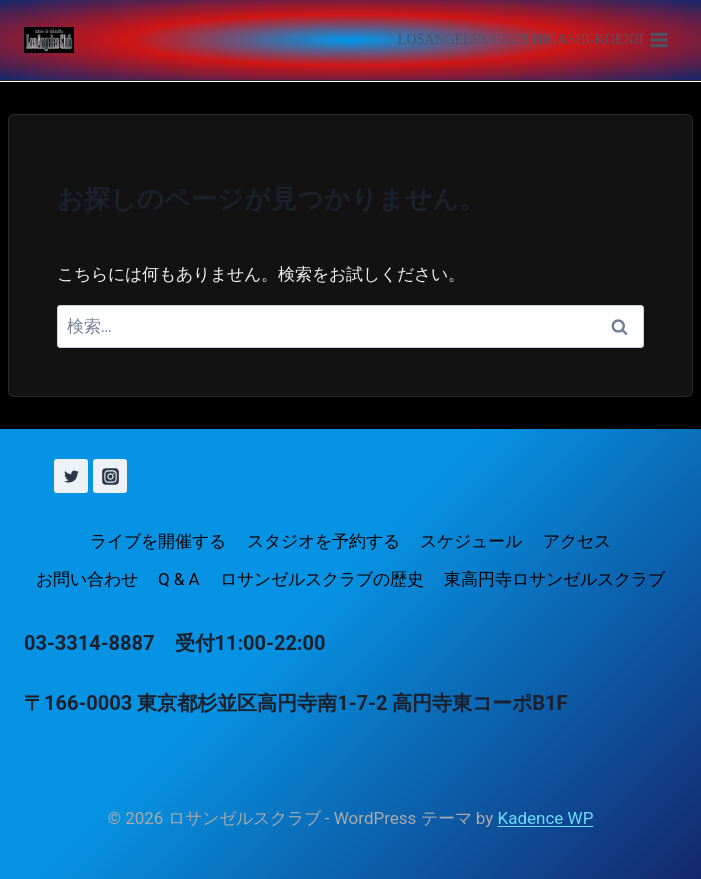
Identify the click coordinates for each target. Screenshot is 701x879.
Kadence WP (546, 818)
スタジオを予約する (323, 541)
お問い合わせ (87, 579)
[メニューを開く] (533, 40)
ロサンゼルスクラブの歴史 (322, 579)
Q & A (179, 579)
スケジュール (471, 541)
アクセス (577, 541)
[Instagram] (110, 476)
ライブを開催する (158, 541)
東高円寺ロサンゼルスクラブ (554, 579)
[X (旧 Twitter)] (71, 476)
